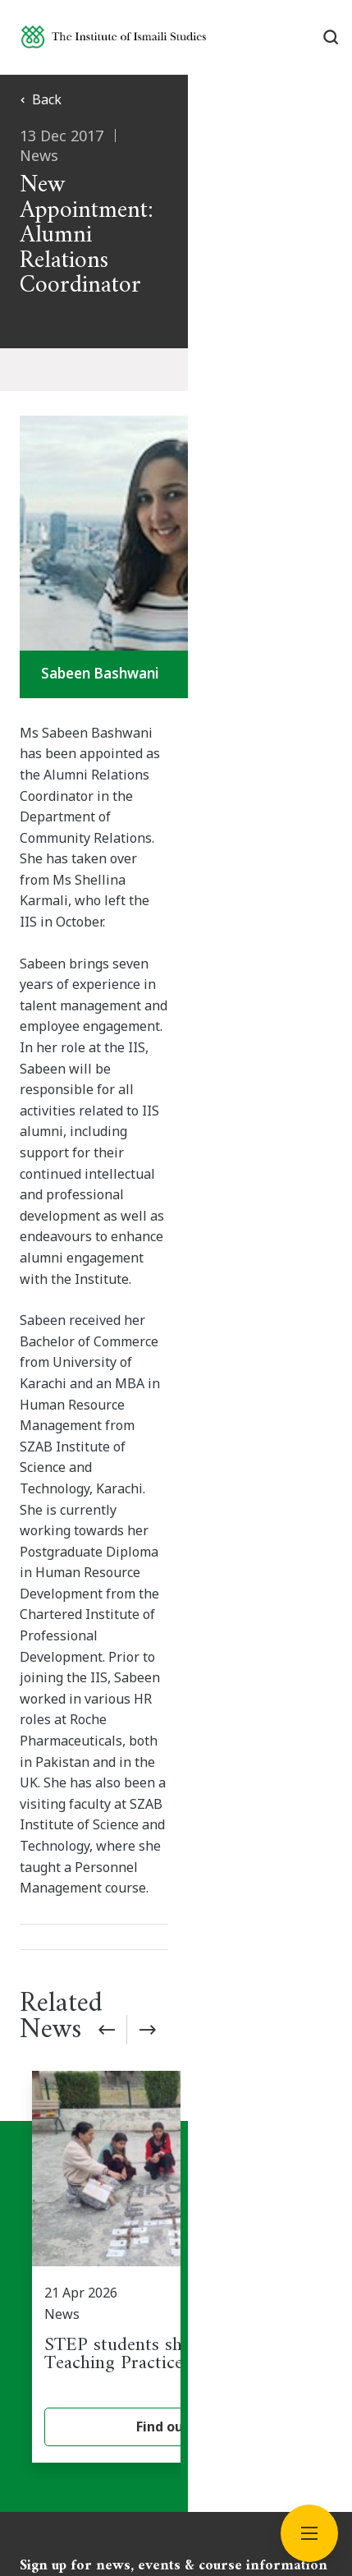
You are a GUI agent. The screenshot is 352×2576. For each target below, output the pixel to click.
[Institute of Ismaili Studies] (113, 36)
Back (41, 99)
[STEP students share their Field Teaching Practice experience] (182, 1582)
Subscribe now (176, 1920)
